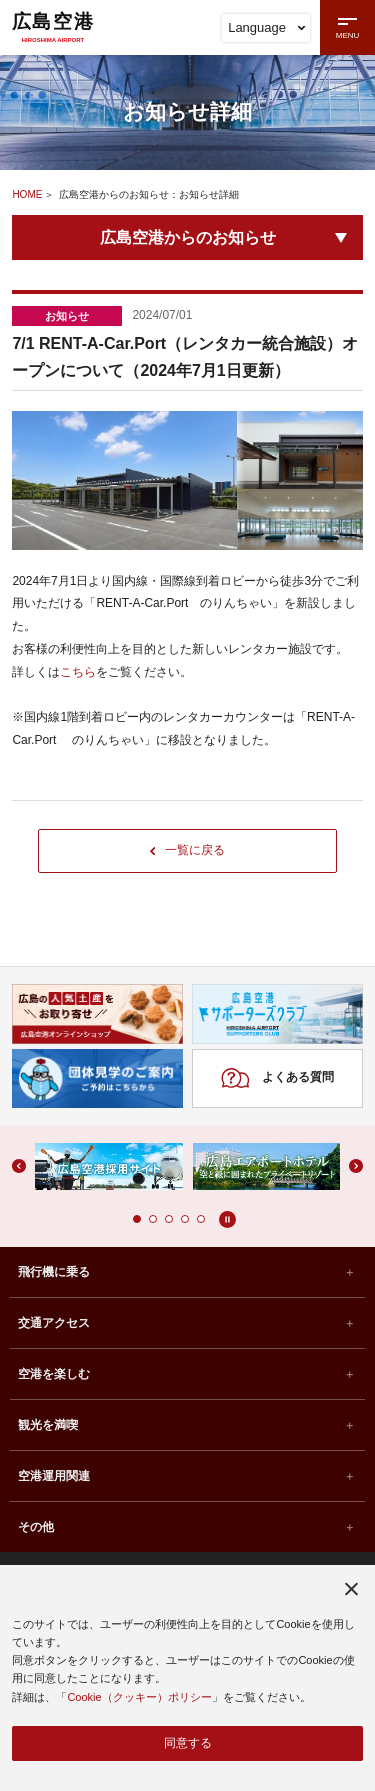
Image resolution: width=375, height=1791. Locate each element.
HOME (27, 194)
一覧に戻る (188, 850)
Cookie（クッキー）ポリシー (139, 1697)
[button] (137, 1220)
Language (266, 27)
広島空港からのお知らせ (188, 237)
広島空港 (53, 27)
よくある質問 (277, 1079)
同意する (188, 1743)
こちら (78, 672)
